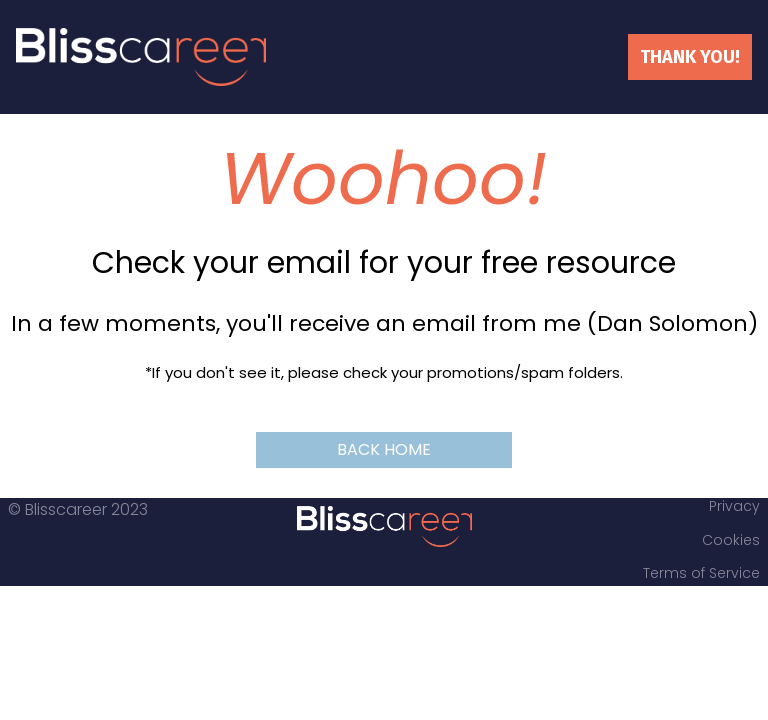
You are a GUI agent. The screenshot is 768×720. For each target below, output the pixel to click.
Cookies (731, 541)
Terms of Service (701, 574)
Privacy (734, 507)
